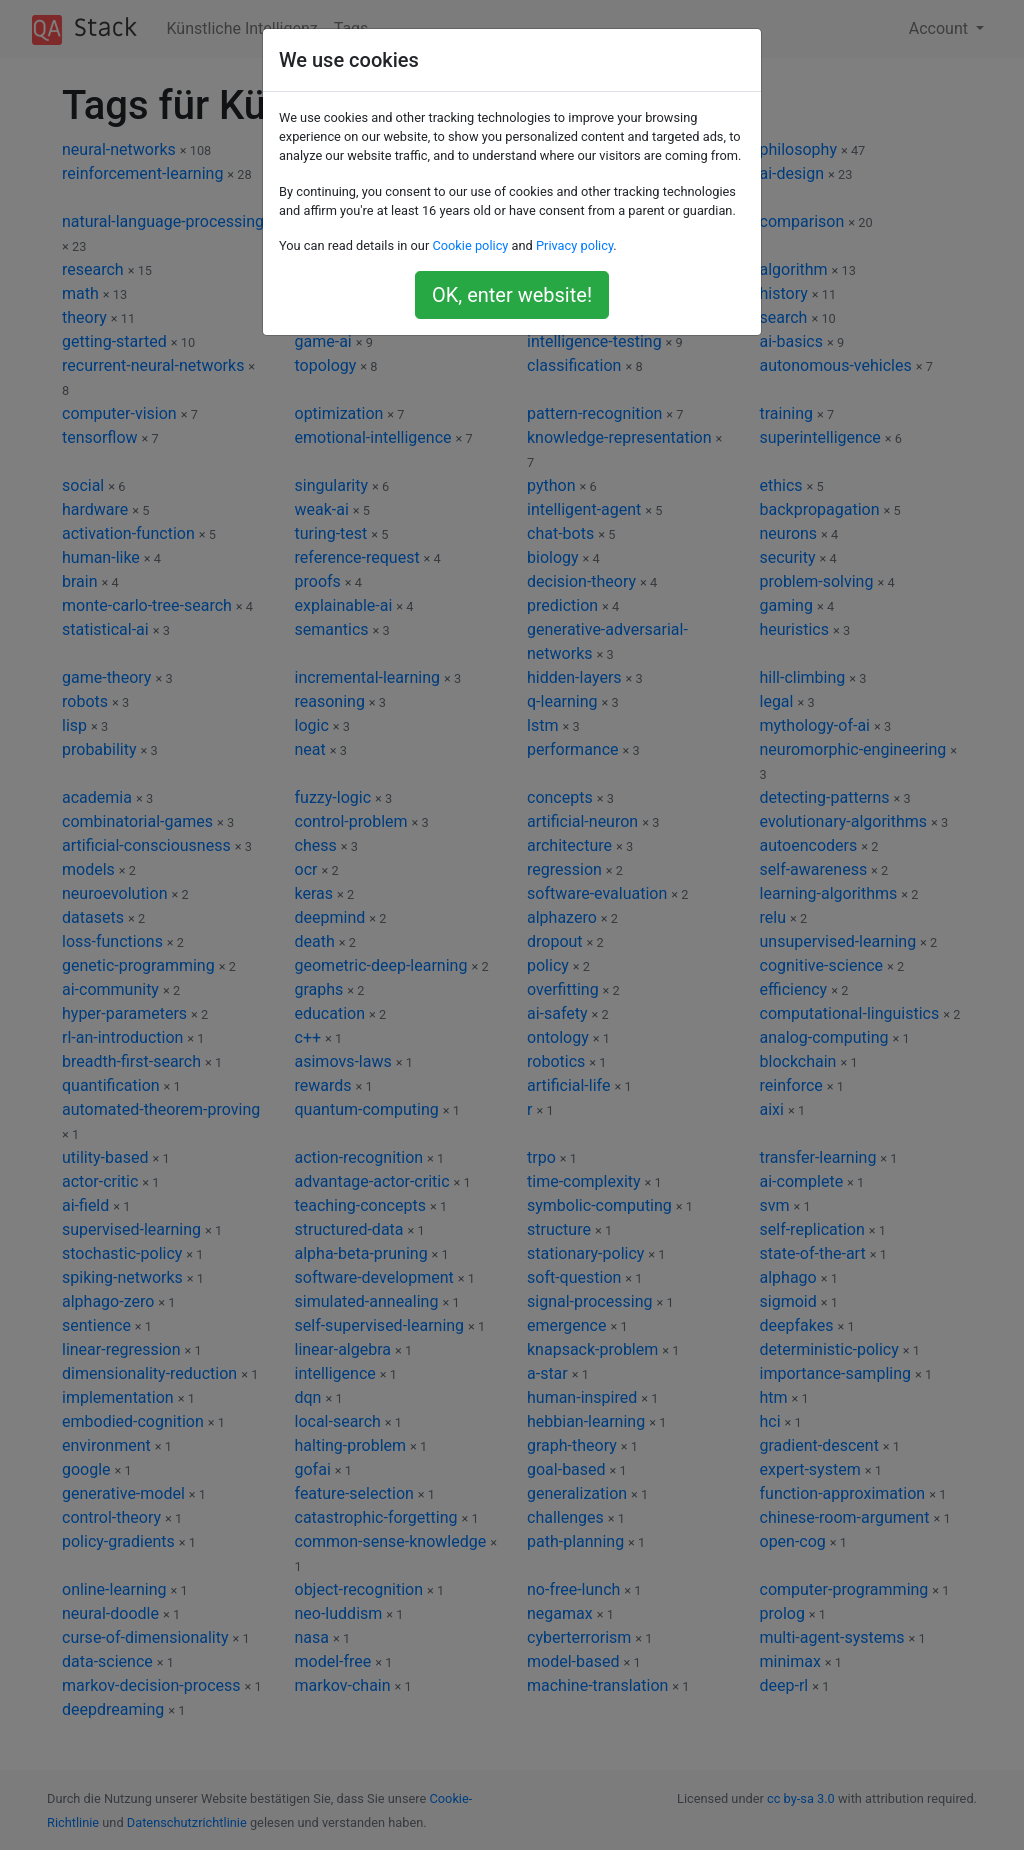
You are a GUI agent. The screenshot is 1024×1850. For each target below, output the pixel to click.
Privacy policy (574, 245)
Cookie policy (470, 245)
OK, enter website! (512, 295)
